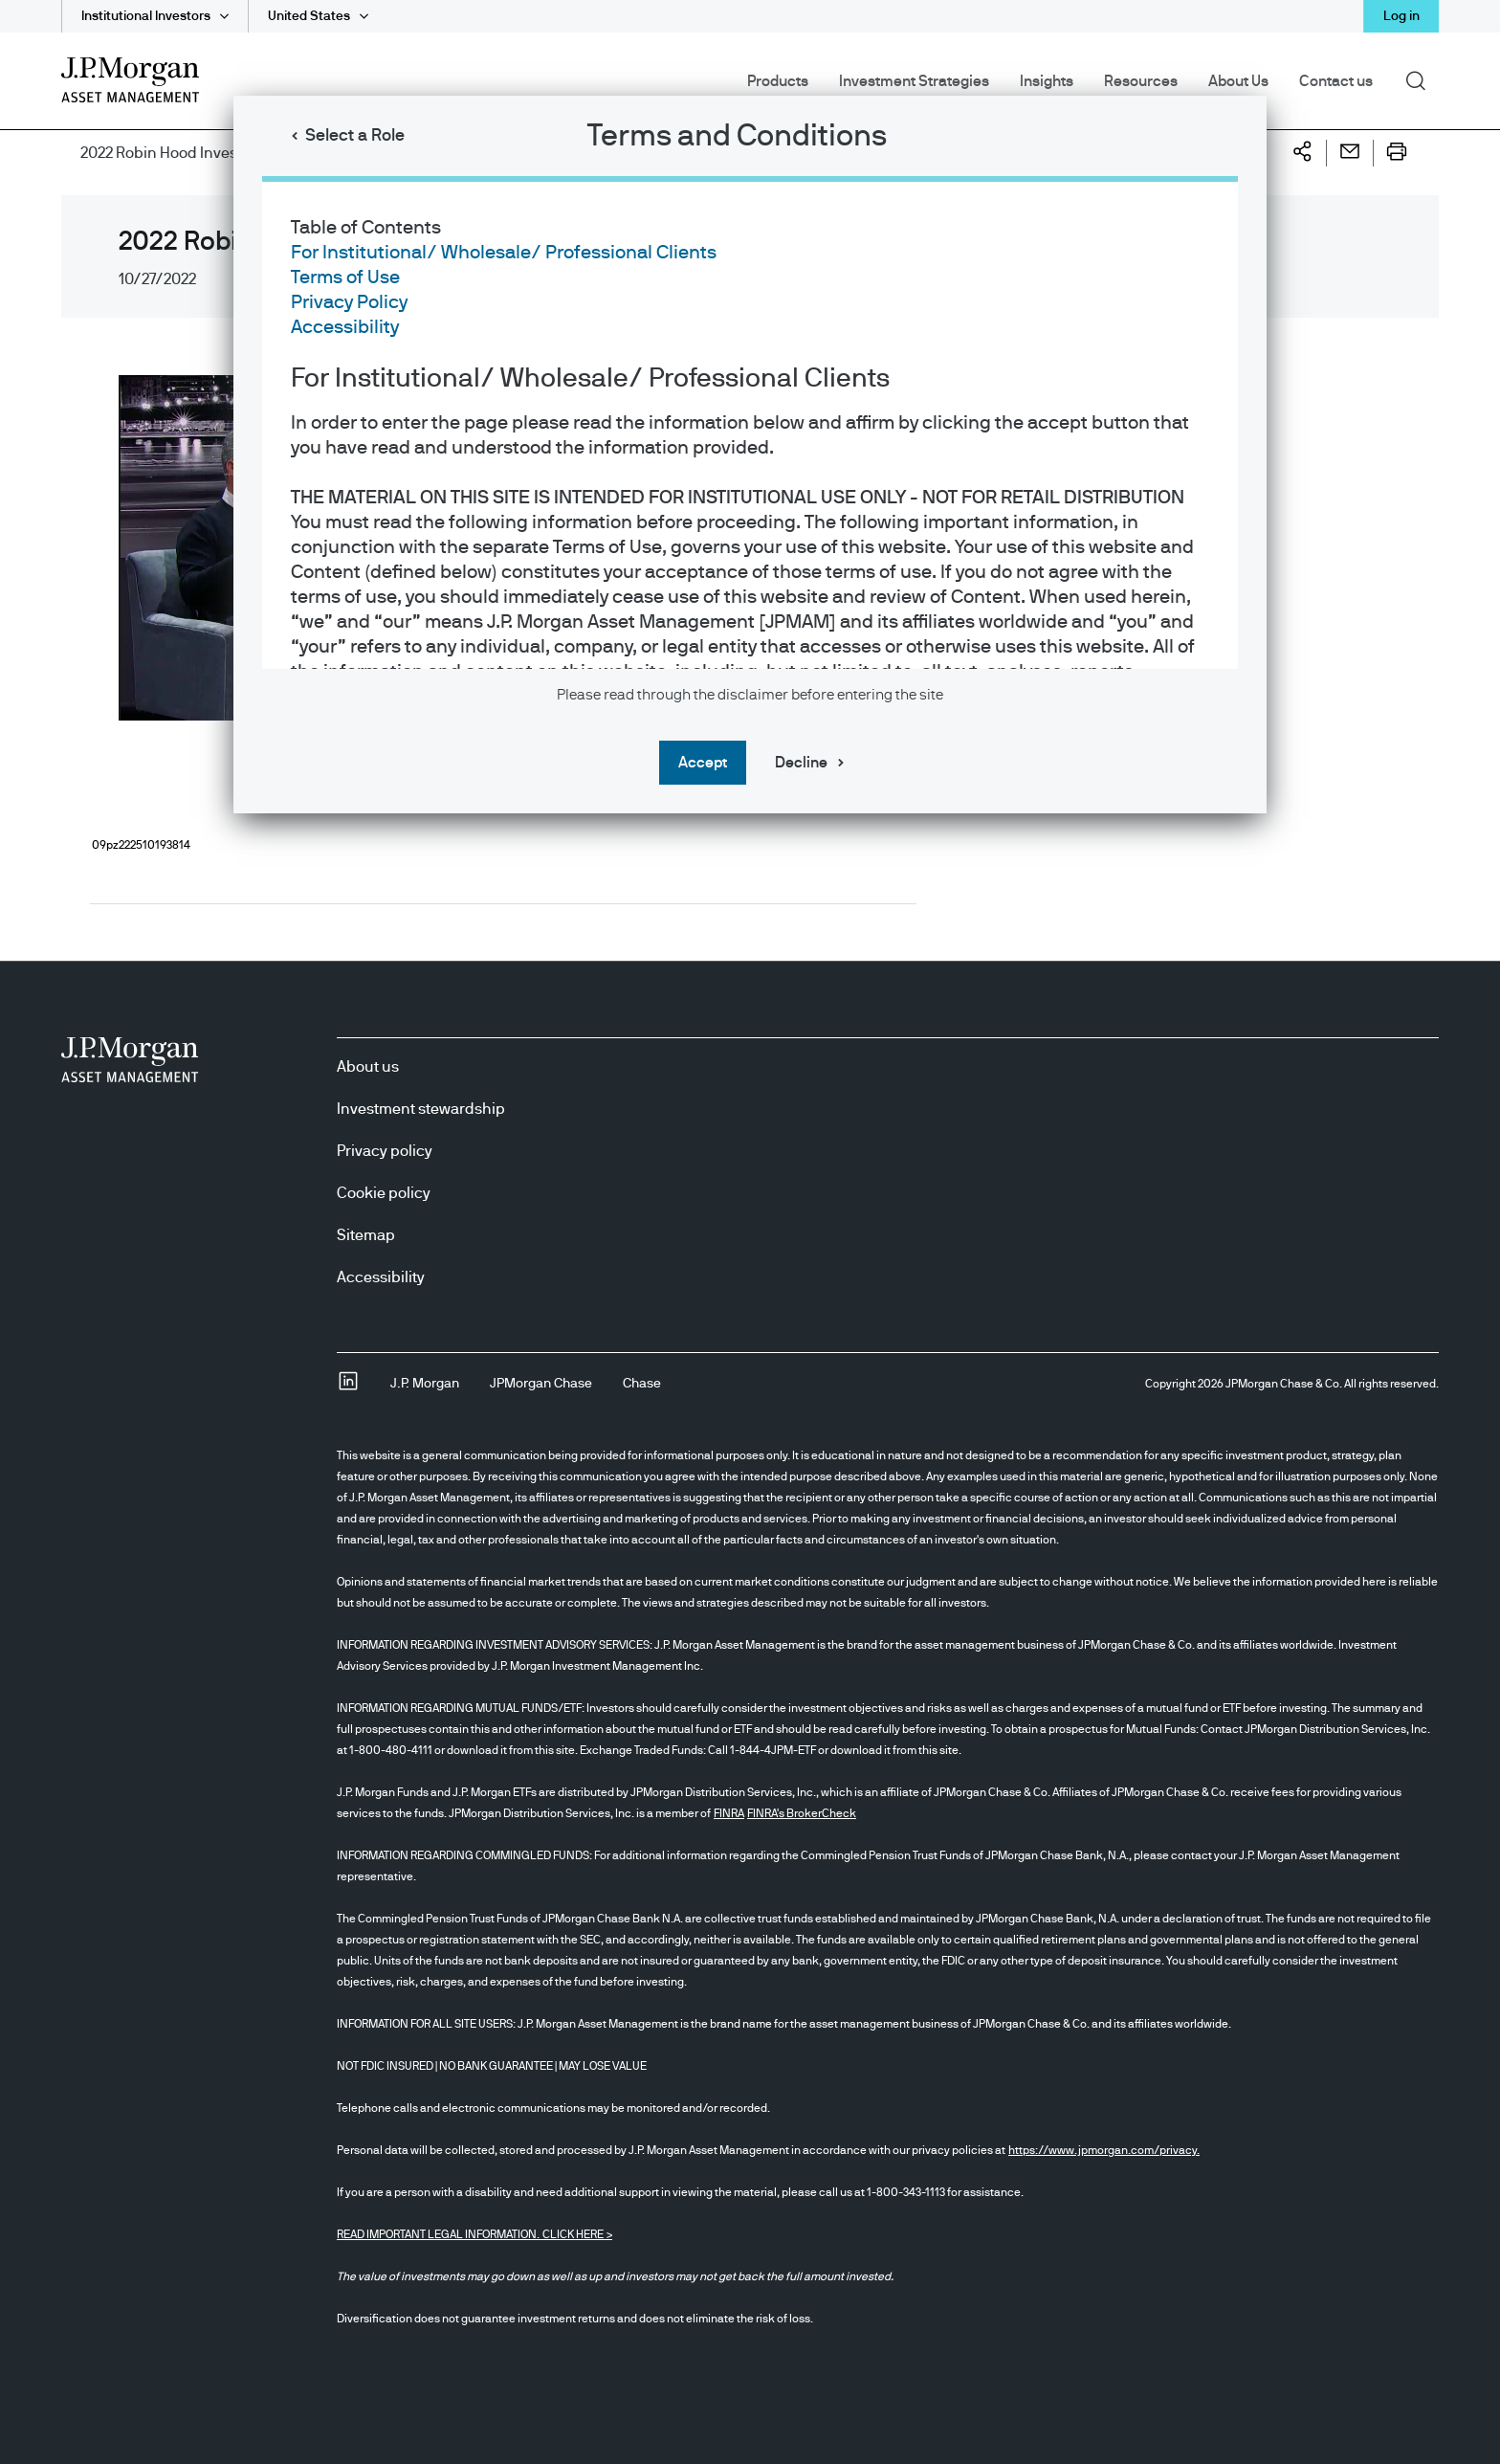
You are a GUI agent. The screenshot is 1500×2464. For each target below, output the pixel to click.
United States (309, 16)
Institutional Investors (145, 16)
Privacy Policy (349, 302)
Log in (1401, 16)
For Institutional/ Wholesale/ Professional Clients (504, 252)
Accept (702, 762)
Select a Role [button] (355, 135)
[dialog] (750, 1232)
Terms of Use (345, 277)
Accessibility (345, 327)
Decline (801, 762)
